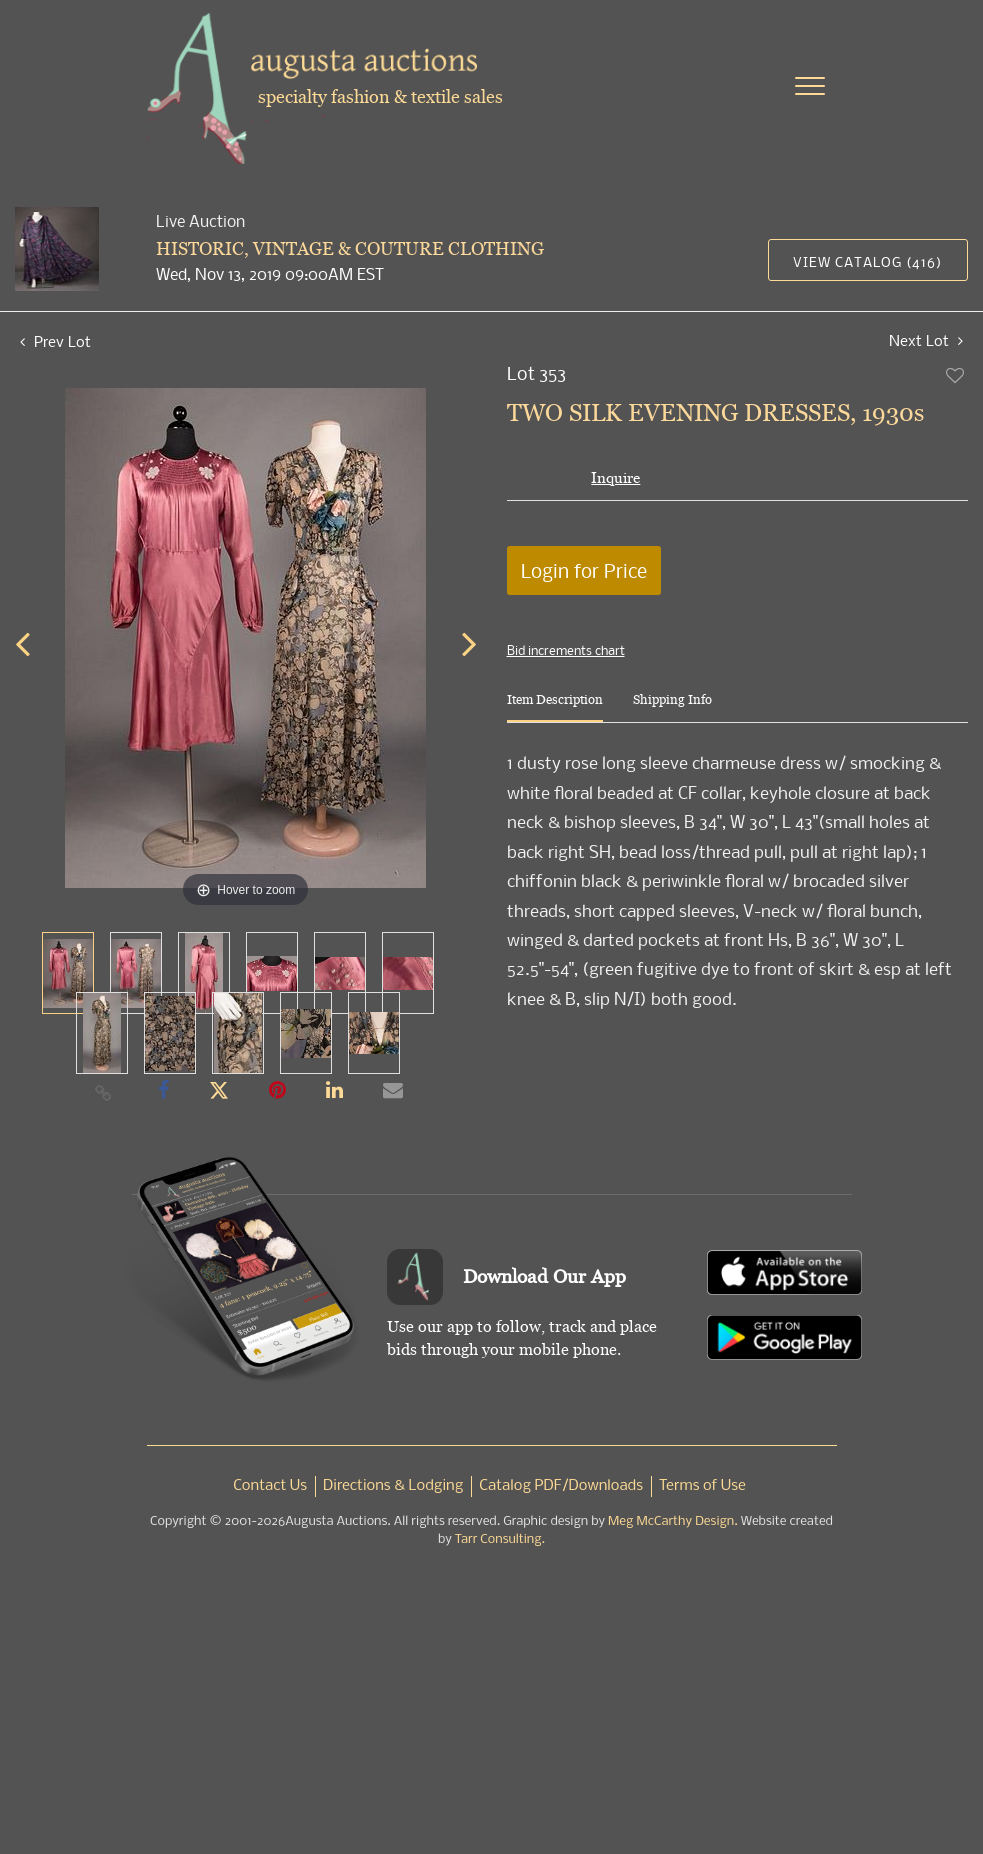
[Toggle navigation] (810, 86)
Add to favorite (956, 375)
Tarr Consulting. (500, 1539)
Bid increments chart (566, 650)
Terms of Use (702, 1486)
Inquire (615, 477)
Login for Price (584, 570)
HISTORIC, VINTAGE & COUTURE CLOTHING (350, 248)
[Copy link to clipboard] (103, 1092)
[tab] (555, 707)
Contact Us (270, 1486)
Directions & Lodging (393, 1486)
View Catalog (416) (867, 261)
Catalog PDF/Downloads (561, 1486)
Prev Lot (55, 341)
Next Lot (926, 340)
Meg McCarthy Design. (673, 1521)
